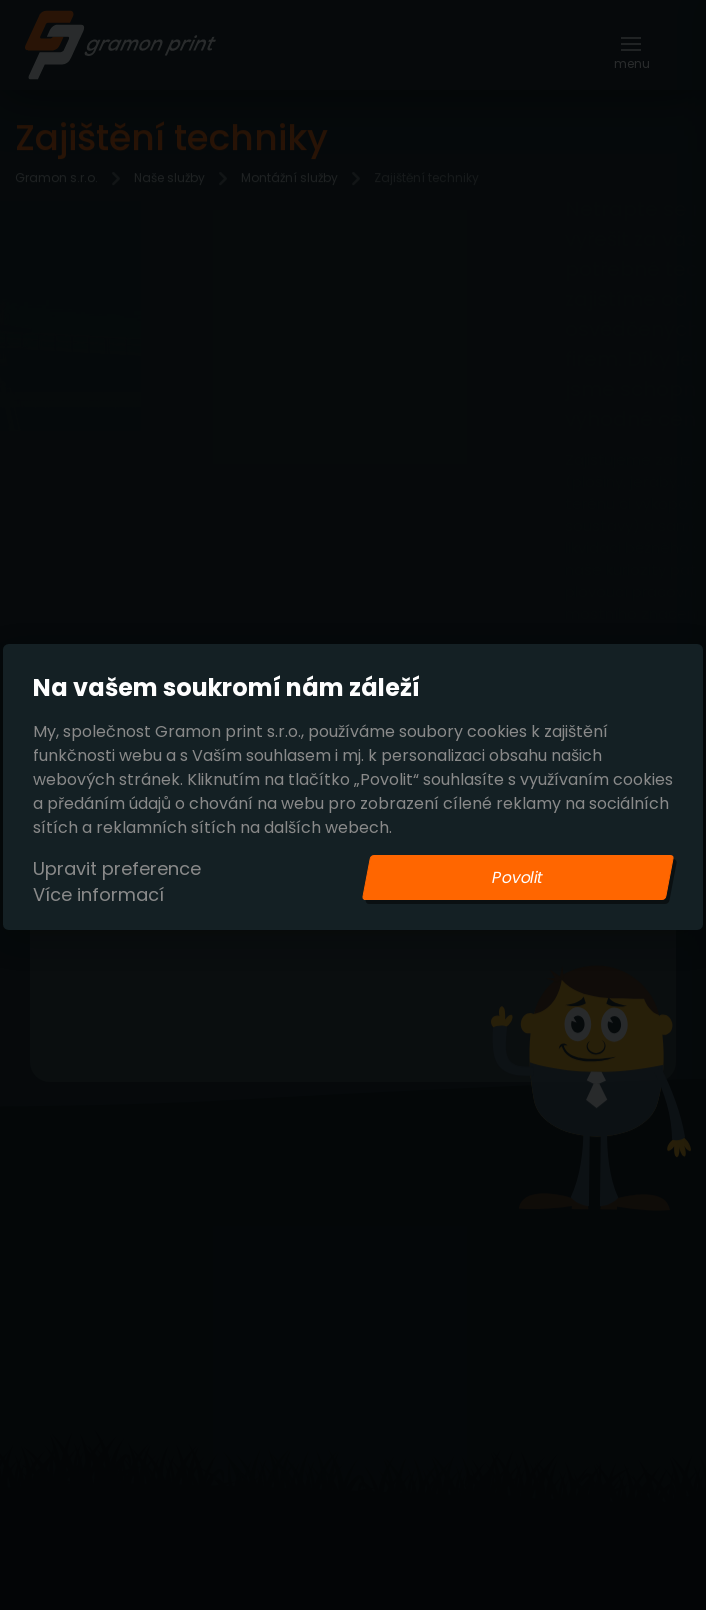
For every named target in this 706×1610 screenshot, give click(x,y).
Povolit (518, 877)
